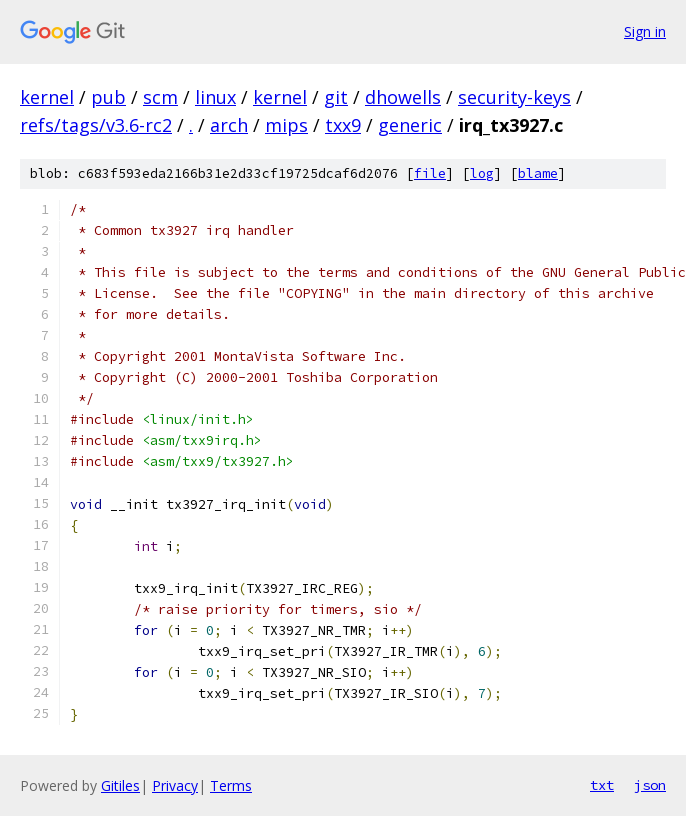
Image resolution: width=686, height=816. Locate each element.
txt (602, 785)
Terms (231, 785)
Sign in (645, 31)
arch (229, 125)
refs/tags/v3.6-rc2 (96, 125)
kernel (47, 97)
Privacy (175, 785)
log (482, 173)
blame (538, 173)
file (430, 173)
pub (108, 97)
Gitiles (120, 785)
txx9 (343, 125)
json (650, 785)
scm (160, 97)
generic (410, 125)
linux (215, 97)
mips (286, 125)
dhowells (403, 97)
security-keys (514, 97)
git (336, 97)
